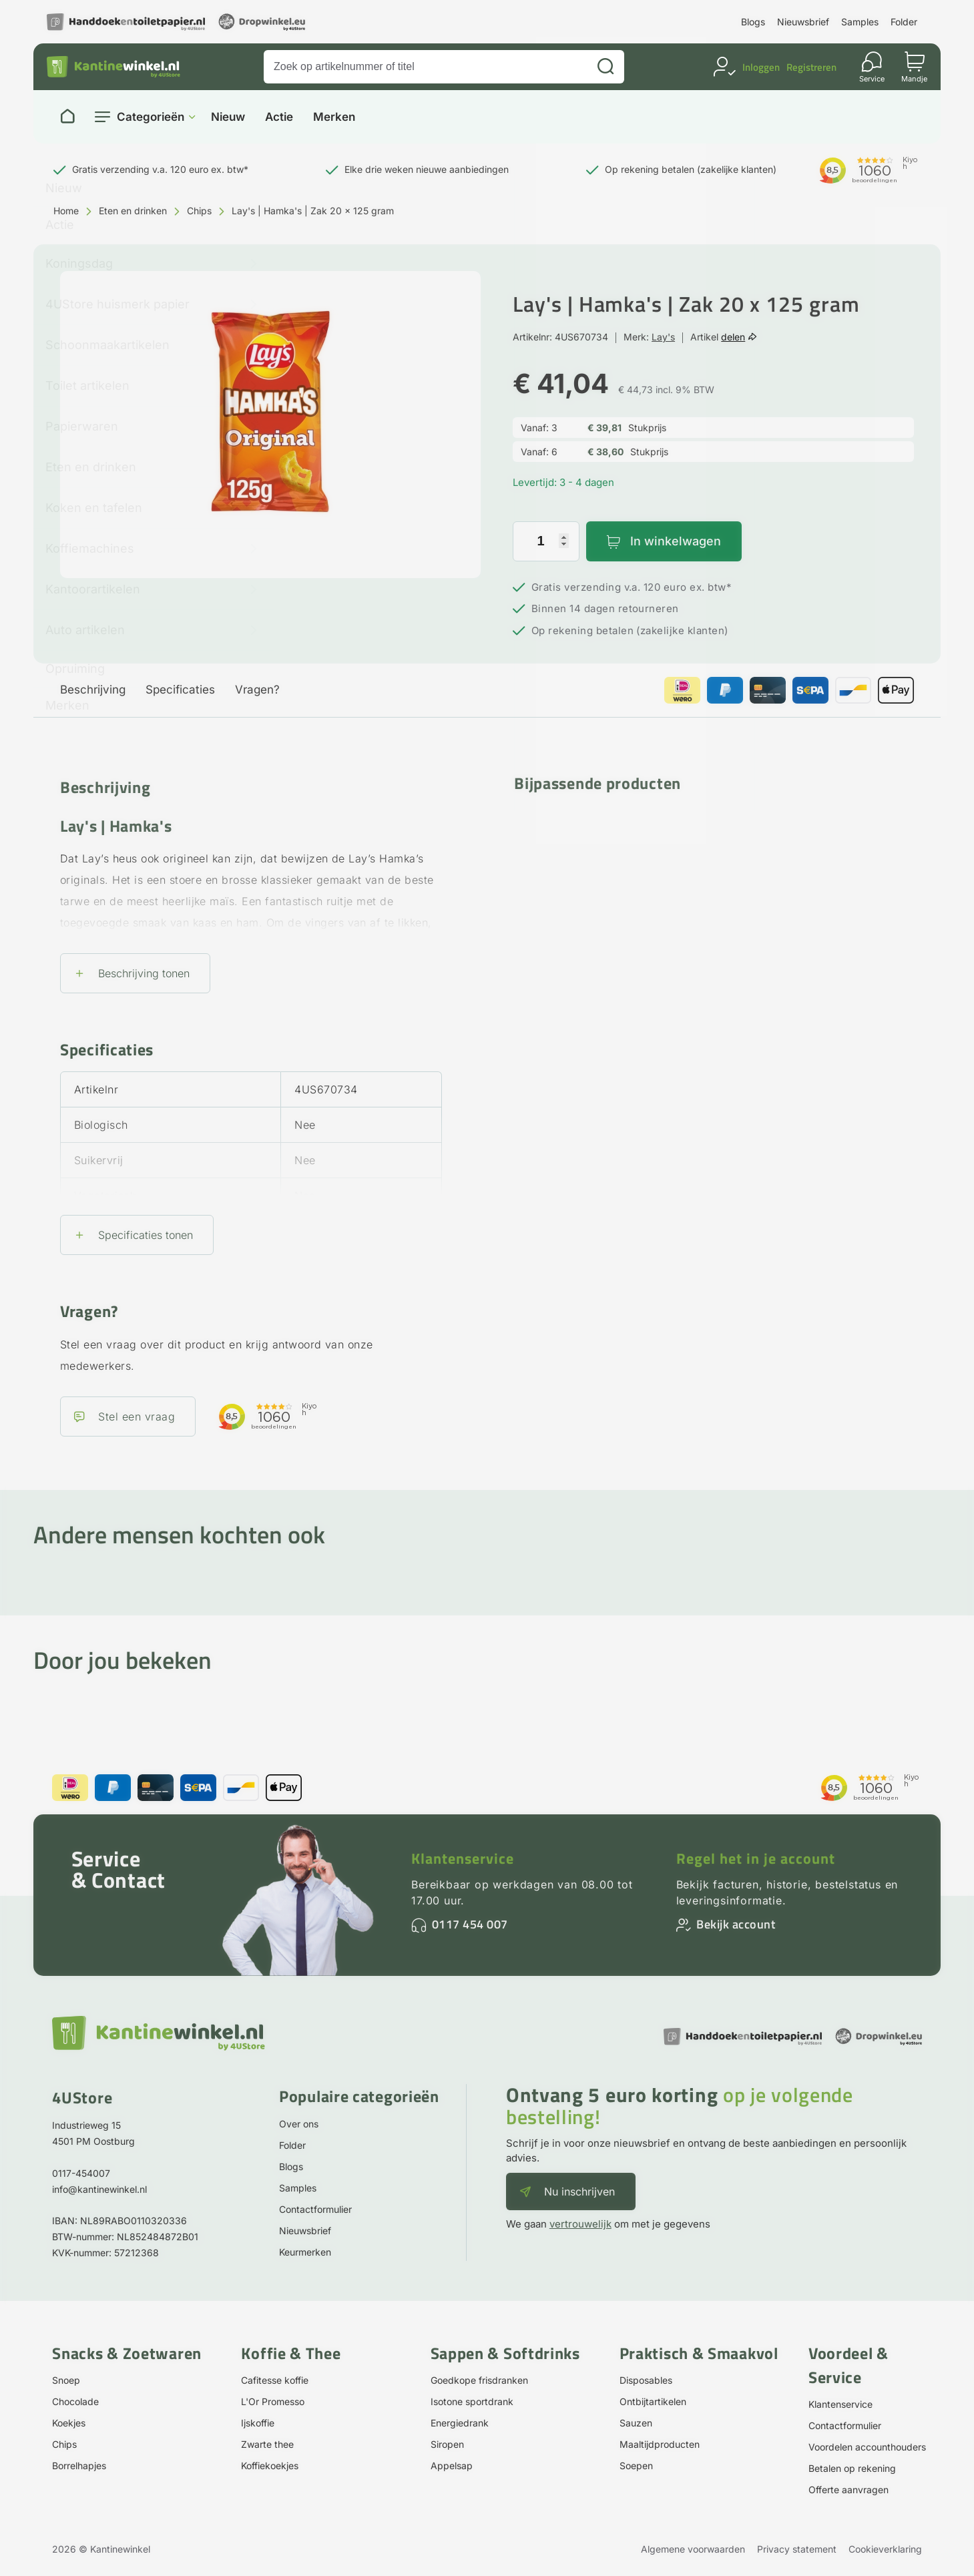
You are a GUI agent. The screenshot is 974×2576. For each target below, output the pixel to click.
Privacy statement (796, 2549)
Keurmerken (305, 2252)
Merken (334, 117)
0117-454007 (81, 2173)
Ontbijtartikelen (653, 2401)
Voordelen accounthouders (867, 2447)
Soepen (636, 2465)
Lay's (663, 336)
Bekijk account (735, 1924)
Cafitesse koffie (274, 2380)
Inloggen (761, 67)
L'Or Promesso (272, 2401)
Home (66, 210)
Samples (860, 21)
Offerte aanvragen (848, 2489)
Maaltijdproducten (660, 2444)
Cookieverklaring (885, 2549)
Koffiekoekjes (269, 2465)
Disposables (646, 2380)
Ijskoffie (257, 2422)
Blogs (753, 21)
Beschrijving (93, 689)
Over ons (298, 2123)
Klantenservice (462, 1858)
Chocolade (75, 2401)
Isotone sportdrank (472, 2401)
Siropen (447, 2444)
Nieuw (228, 117)
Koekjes (68, 2422)
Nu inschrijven (579, 2191)
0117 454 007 (470, 1924)
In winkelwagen (675, 541)
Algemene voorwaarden (693, 2549)
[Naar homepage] (67, 117)
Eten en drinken (133, 210)
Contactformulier (315, 2209)
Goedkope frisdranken (479, 2380)
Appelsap (452, 2465)
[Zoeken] (605, 66)
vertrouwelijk (580, 2224)
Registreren (811, 67)
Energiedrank (460, 2422)
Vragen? (257, 689)
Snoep (66, 2380)
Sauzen (636, 2422)
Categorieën (150, 116)
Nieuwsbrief (803, 21)
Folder (904, 21)
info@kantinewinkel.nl (99, 2189)
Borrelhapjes (79, 2465)
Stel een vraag (136, 1416)
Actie (279, 117)
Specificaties (180, 689)
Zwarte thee (267, 2444)
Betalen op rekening (852, 2468)
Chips (199, 210)
